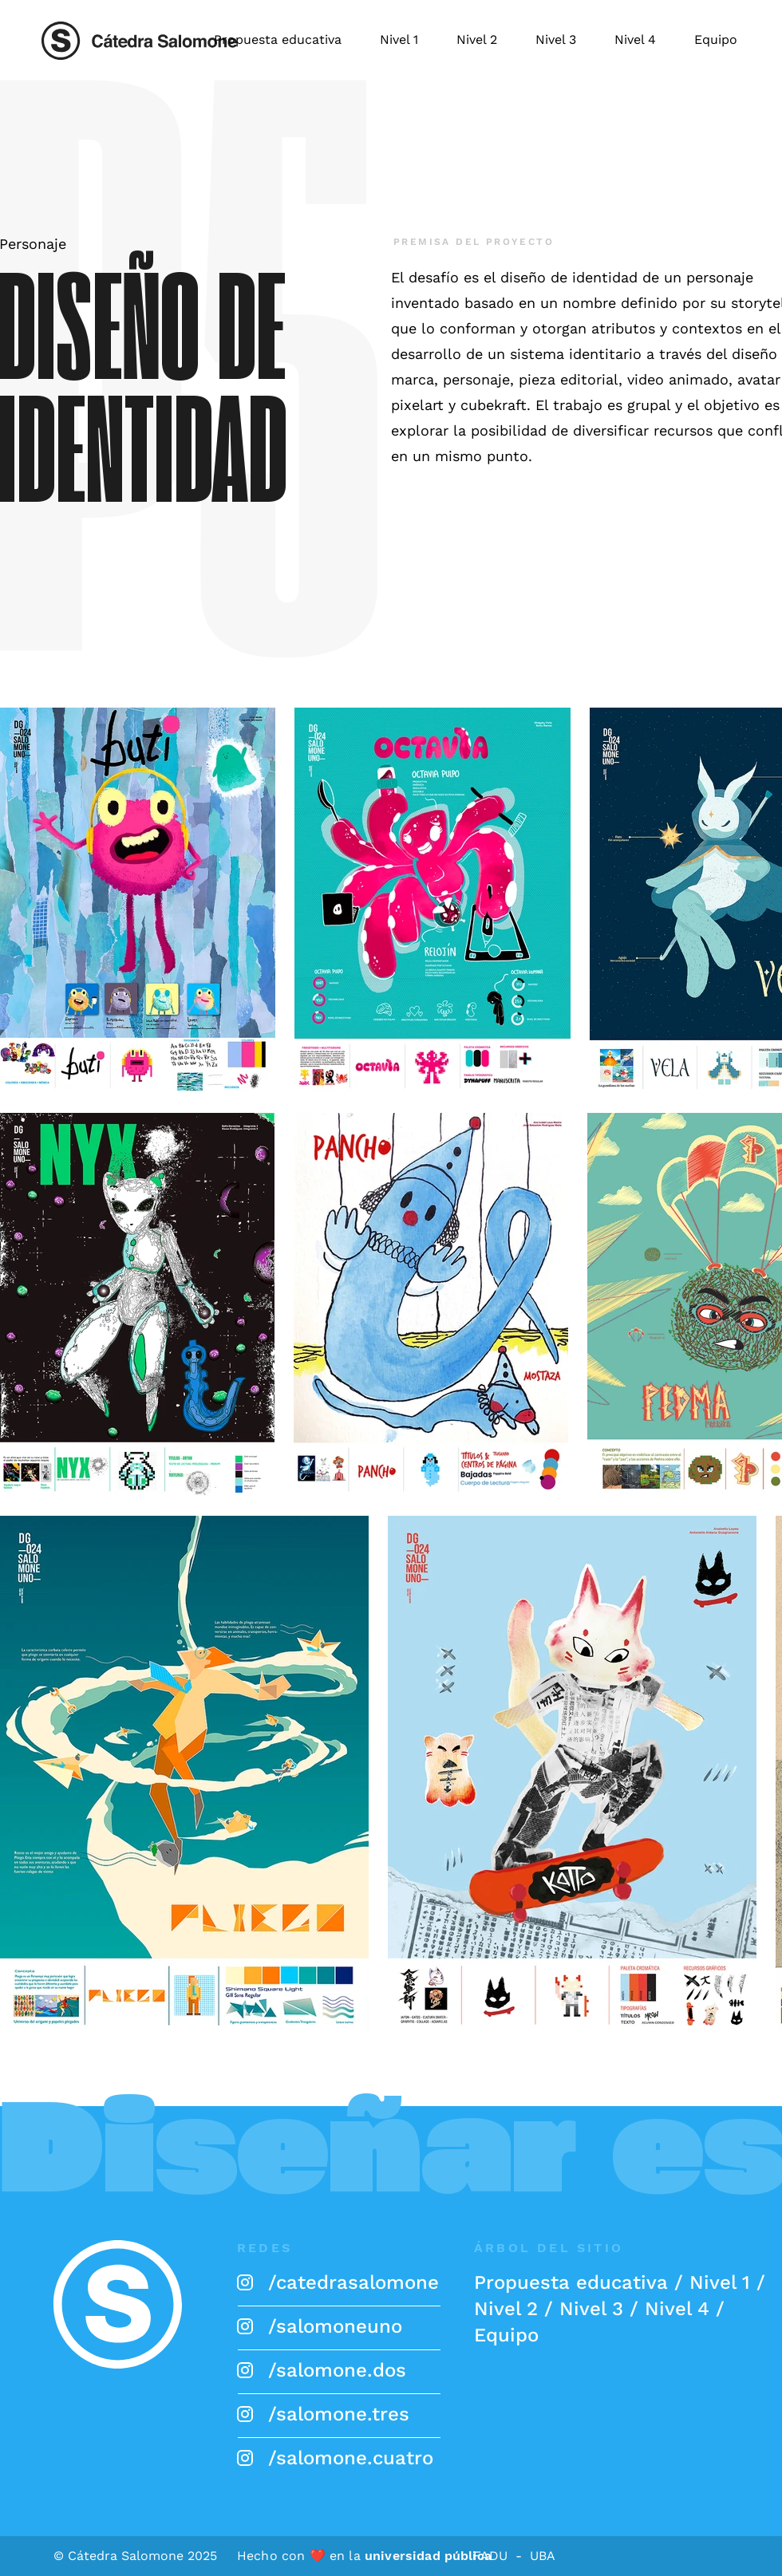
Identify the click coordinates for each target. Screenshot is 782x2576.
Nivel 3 (591, 2309)
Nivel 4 (677, 2309)
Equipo (506, 2335)
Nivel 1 (719, 2282)
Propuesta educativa (571, 2282)
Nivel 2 (506, 2309)
